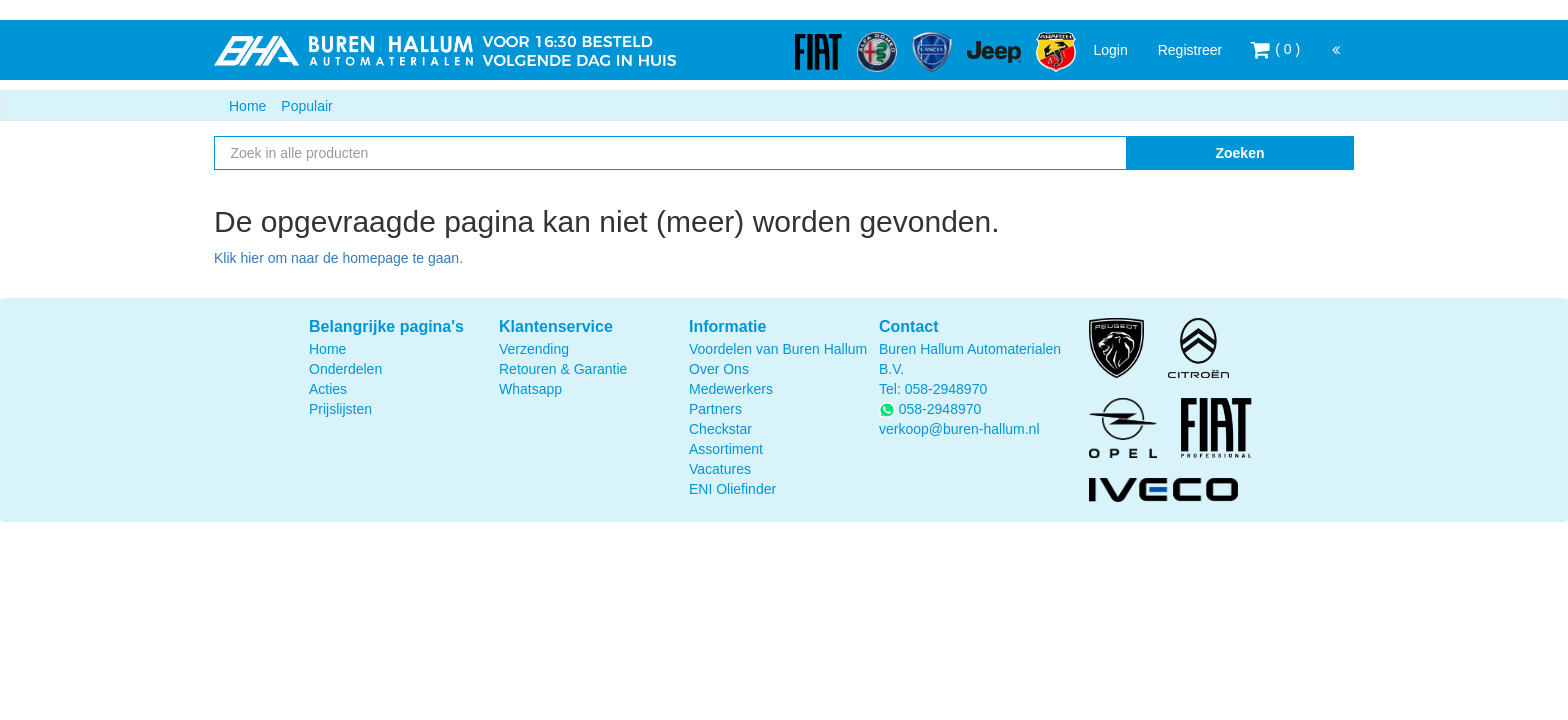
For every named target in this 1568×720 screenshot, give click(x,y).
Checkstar (720, 429)
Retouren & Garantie (563, 369)
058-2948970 (946, 389)
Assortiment (726, 449)
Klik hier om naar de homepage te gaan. (338, 258)
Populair (306, 106)
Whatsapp (530, 389)
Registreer (1190, 50)
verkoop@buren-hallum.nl (959, 429)
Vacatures (720, 469)
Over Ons (719, 369)
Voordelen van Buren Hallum (778, 349)
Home (247, 106)
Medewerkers (731, 389)
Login (1110, 50)
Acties (328, 389)
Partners (715, 409)
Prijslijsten (340, 409)
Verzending (534, 349)
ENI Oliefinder (732, 489)
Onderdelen (345, 369)
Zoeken (1239, 153)
